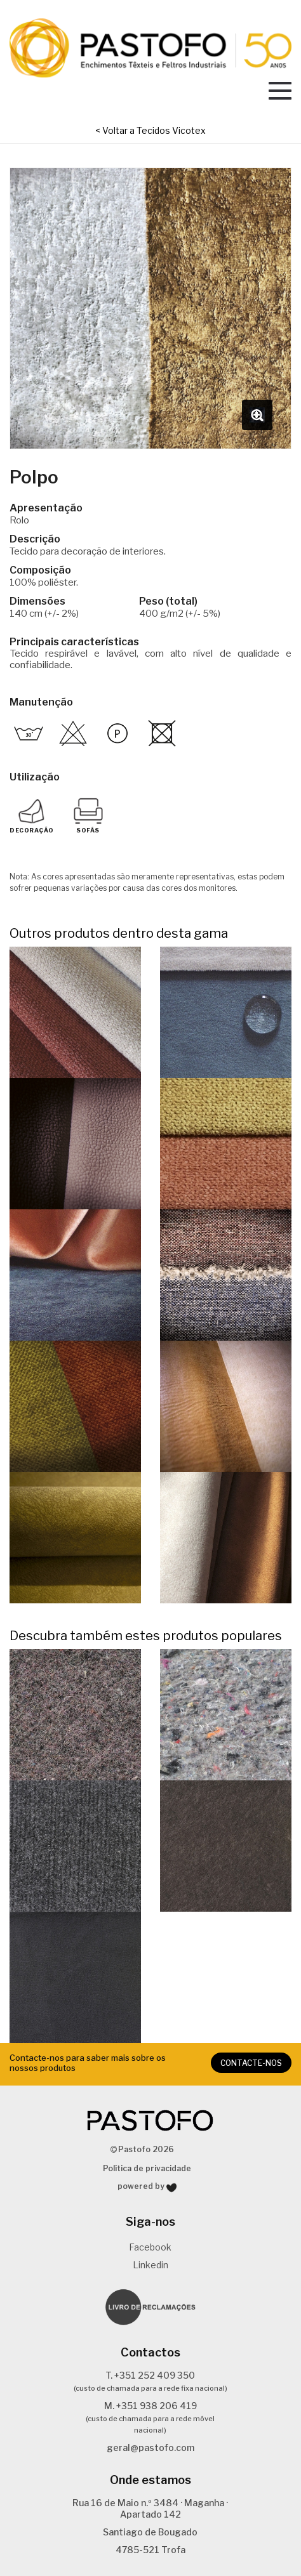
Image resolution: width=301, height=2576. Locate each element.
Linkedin (150, 2264)
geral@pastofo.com (150, 2447)
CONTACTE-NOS (251, 2063)
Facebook (150, 2247)
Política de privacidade (147, 2168)
